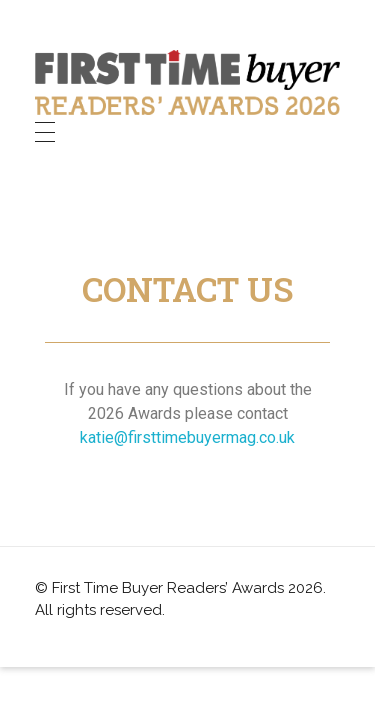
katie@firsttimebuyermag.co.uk (187, 437)
